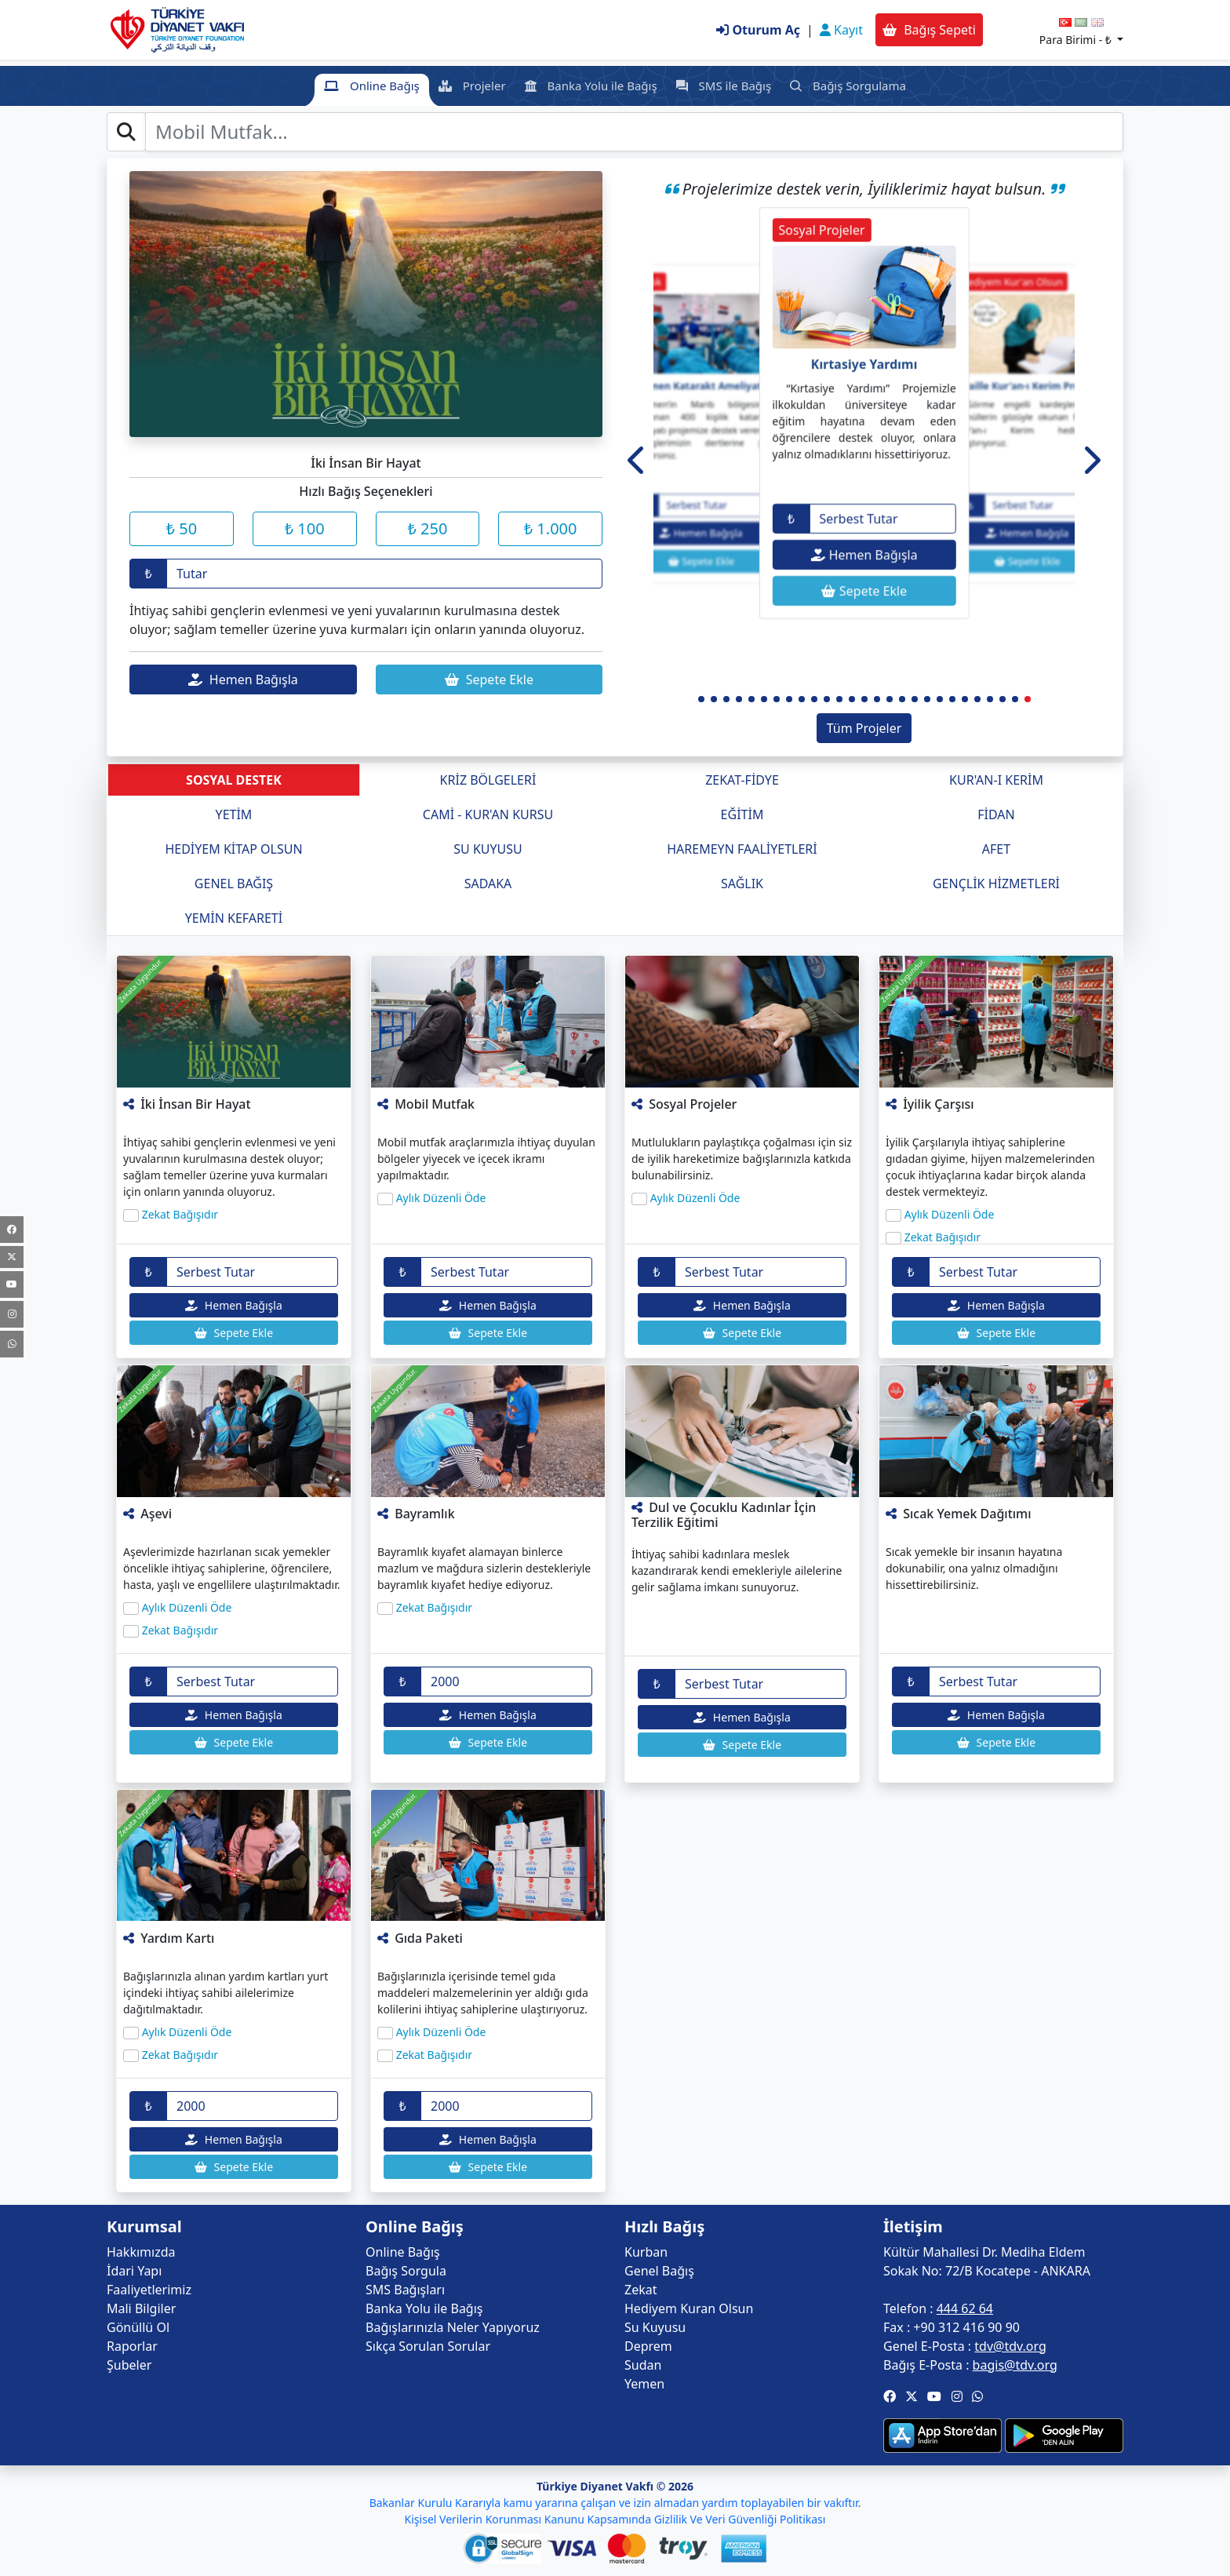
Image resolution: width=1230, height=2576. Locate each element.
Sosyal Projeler (693, 1104)
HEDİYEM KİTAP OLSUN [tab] (233, 849)
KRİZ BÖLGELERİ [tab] (488, 780)
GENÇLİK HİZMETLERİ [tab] (996, 883)
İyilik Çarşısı (938, 1104)
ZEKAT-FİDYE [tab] (742, 780)
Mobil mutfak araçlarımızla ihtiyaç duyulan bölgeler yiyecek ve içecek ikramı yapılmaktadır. (486, 1158)
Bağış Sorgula (406, 2270)
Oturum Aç (758, 29)
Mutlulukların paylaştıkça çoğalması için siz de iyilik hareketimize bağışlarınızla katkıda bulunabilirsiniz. (741, 1158)
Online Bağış (372, 85)
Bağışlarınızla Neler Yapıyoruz (453, 2327)
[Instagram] (12, 1314)
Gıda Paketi (429, 1938)
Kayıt (841, 29)
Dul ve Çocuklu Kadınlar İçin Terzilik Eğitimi (723, 1515)
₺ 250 (427, 528)
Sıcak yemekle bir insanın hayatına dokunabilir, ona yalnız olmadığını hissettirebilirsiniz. (974, 1568)
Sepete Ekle (489, 679)
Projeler (472, 85)
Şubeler (129, 2365)
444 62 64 (965, 2308)
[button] (637, 459)
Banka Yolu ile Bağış (591, 85)
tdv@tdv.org (1010, 2346)
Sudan (642, 2365)
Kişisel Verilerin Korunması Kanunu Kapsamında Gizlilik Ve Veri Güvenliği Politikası (615, 2519)
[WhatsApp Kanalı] (12, 1344)
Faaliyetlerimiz (149, 2289)
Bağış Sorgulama (848, 85)
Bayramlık (424, 1513)
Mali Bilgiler (141, 2308)
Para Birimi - (1077, 39)
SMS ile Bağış (723, 85)
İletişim (913, 2226)
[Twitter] (12, 1257)
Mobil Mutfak (435, 1104)
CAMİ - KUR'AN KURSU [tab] (488, 814)
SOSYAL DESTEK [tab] (234, 780)
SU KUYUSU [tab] (487, 849)
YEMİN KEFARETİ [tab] (233, 918)
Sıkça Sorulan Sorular (428, 2346)
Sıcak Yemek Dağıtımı (967, 1513)
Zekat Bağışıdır (180, 1214)
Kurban (646, 2252)
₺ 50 (182, 528)
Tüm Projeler (864, 728)
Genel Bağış (659, 2270)
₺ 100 (305, 528)
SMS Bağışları (405, 2289)
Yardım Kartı (177, 1938)
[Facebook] (12, 1229)
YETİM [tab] (234, 814)
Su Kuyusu (655, 2327)
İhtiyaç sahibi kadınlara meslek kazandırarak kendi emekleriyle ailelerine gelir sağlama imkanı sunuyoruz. (736, 1570)
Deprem (648, 2346)
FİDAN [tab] (995, 814)
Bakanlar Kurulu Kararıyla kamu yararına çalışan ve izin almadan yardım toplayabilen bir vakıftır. (615, 2502)
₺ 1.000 (550, 528)
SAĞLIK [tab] (742, 883)
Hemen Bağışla (243, 679)
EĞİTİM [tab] (742, 814)
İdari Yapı (134, 2270)
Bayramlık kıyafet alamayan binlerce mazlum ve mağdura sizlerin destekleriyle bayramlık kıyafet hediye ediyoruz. (484, 1568)
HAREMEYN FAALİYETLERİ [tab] (742, 849)
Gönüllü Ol (138, 2327)
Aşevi (156, 1513)
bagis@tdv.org (1015, 2365)
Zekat (640, 2289)
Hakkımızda (141, 2252)
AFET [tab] (996, 849)
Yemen (644, 2383)
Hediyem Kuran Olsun (688, 2308)
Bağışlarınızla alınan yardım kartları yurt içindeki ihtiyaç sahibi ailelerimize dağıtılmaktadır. (225, 1993)
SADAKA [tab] (488, 883)
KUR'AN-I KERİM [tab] (996, 780)
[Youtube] (12, 1284)
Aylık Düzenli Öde (441, 1197)
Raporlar (132, 2346)
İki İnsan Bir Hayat (195, 1104)
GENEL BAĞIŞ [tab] (234, 883)
